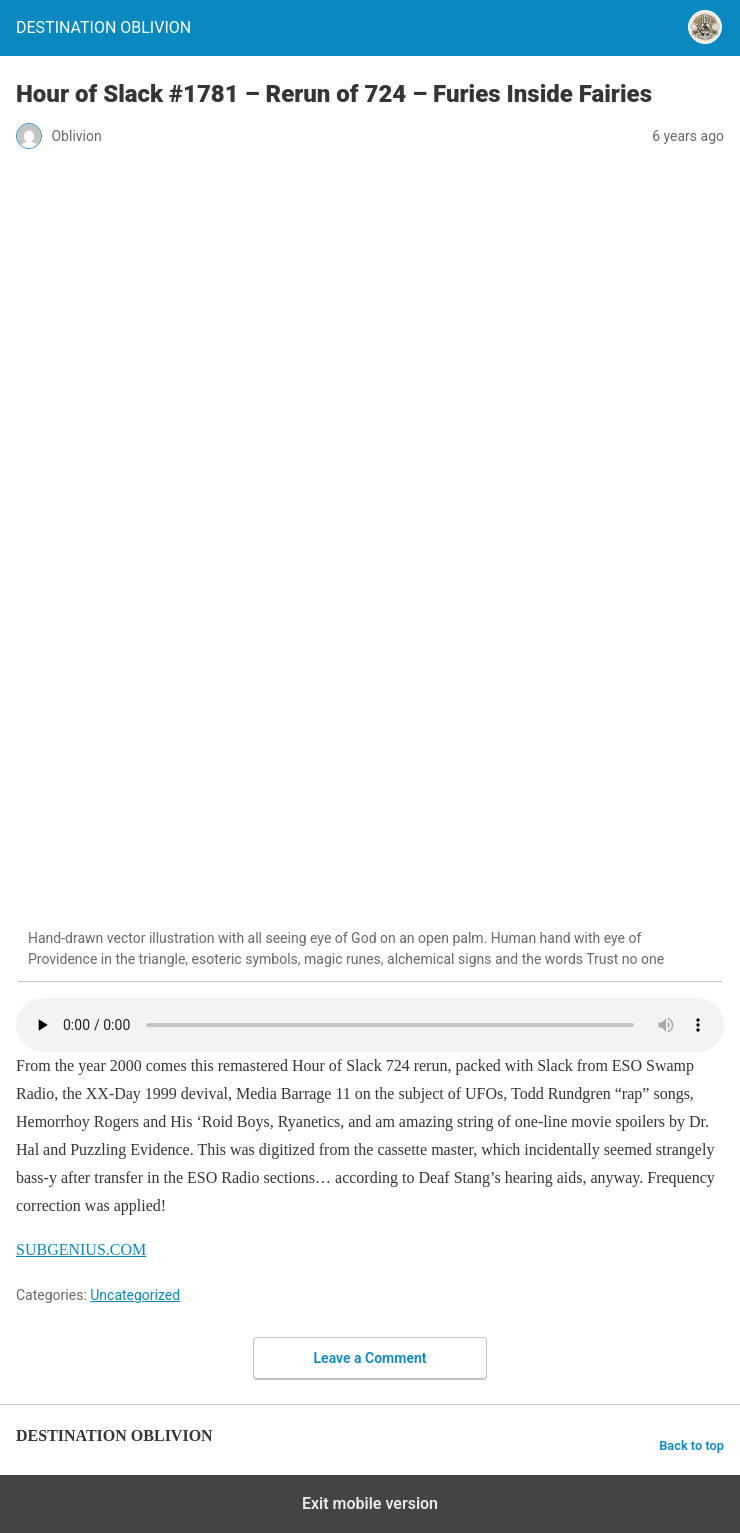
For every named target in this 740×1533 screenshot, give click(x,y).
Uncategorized (135, 1295)
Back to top (691, 1445)
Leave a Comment (370, 1358)
